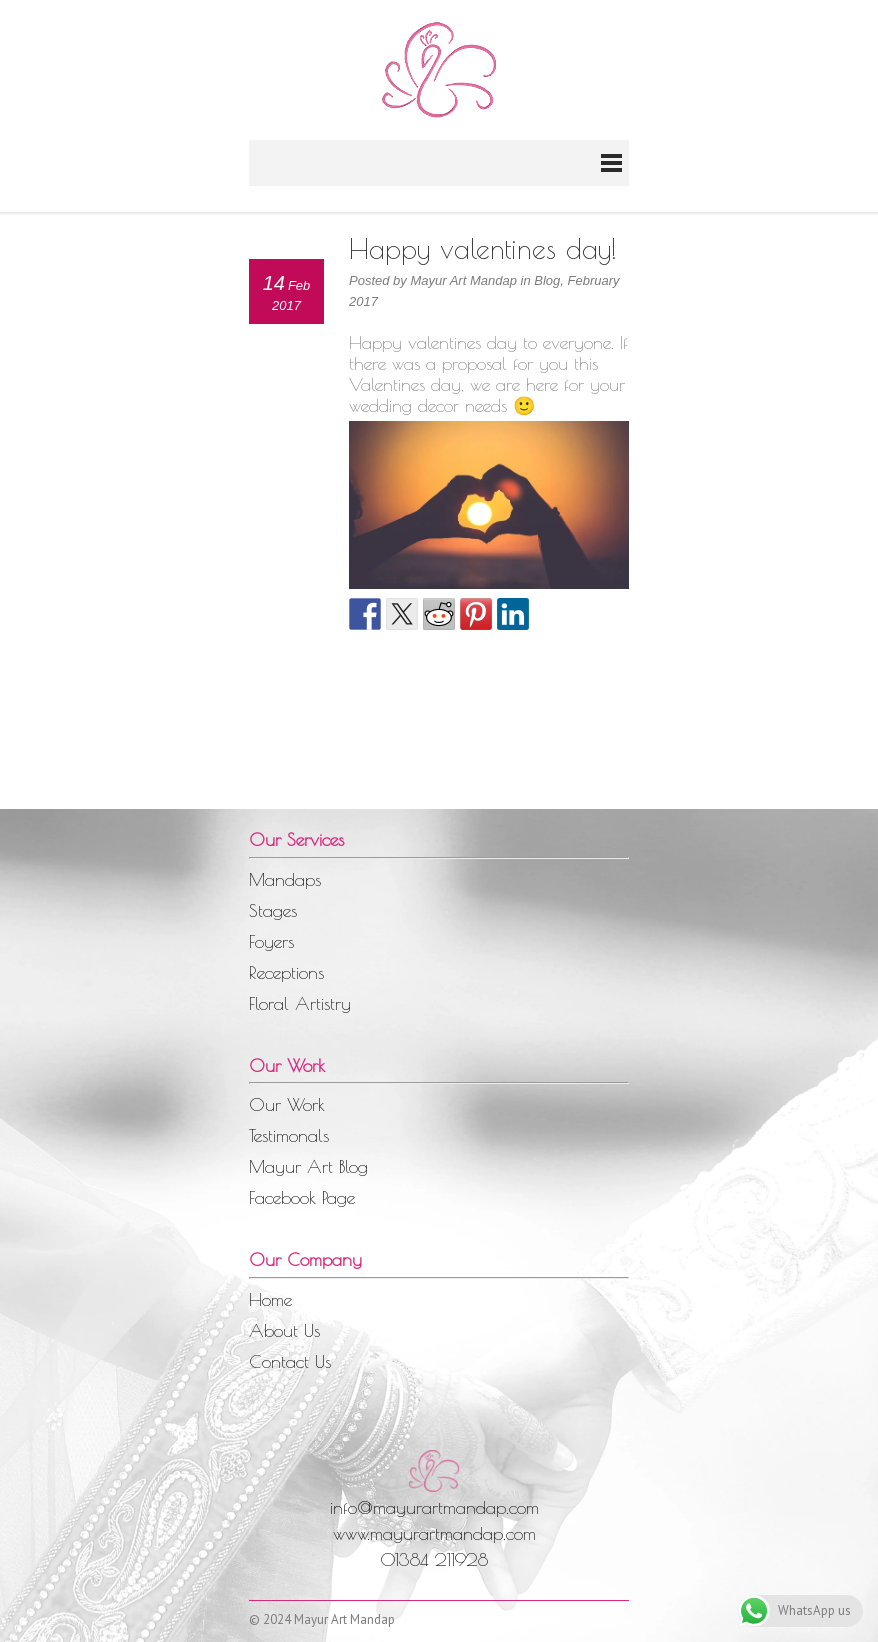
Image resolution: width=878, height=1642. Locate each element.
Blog (547, 280)
